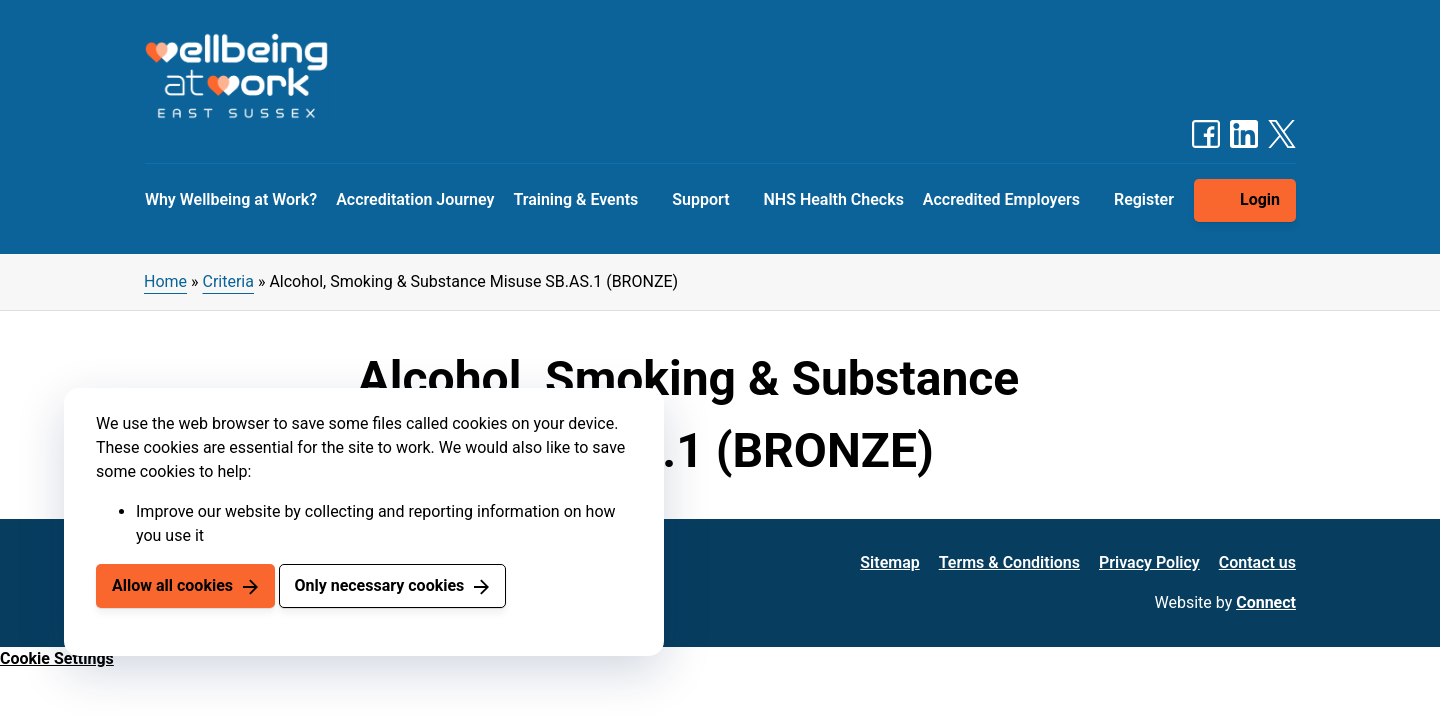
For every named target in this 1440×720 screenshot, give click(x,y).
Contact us (1257, 562)
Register (1144, 199)
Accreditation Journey (415, 199)
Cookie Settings (57, 658)
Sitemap (889, 562)
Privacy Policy (1149, 562)
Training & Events (575, 199)
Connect (1266, 602)
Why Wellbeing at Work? (231, 199)
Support (700, 199)
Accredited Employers (1001, 199)
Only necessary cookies (379, 585)
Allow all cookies (172, 585)
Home (165, 281)
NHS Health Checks (833, 199)
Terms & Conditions (1009, 562)
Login (1260, 199)
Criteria (228, 281)
